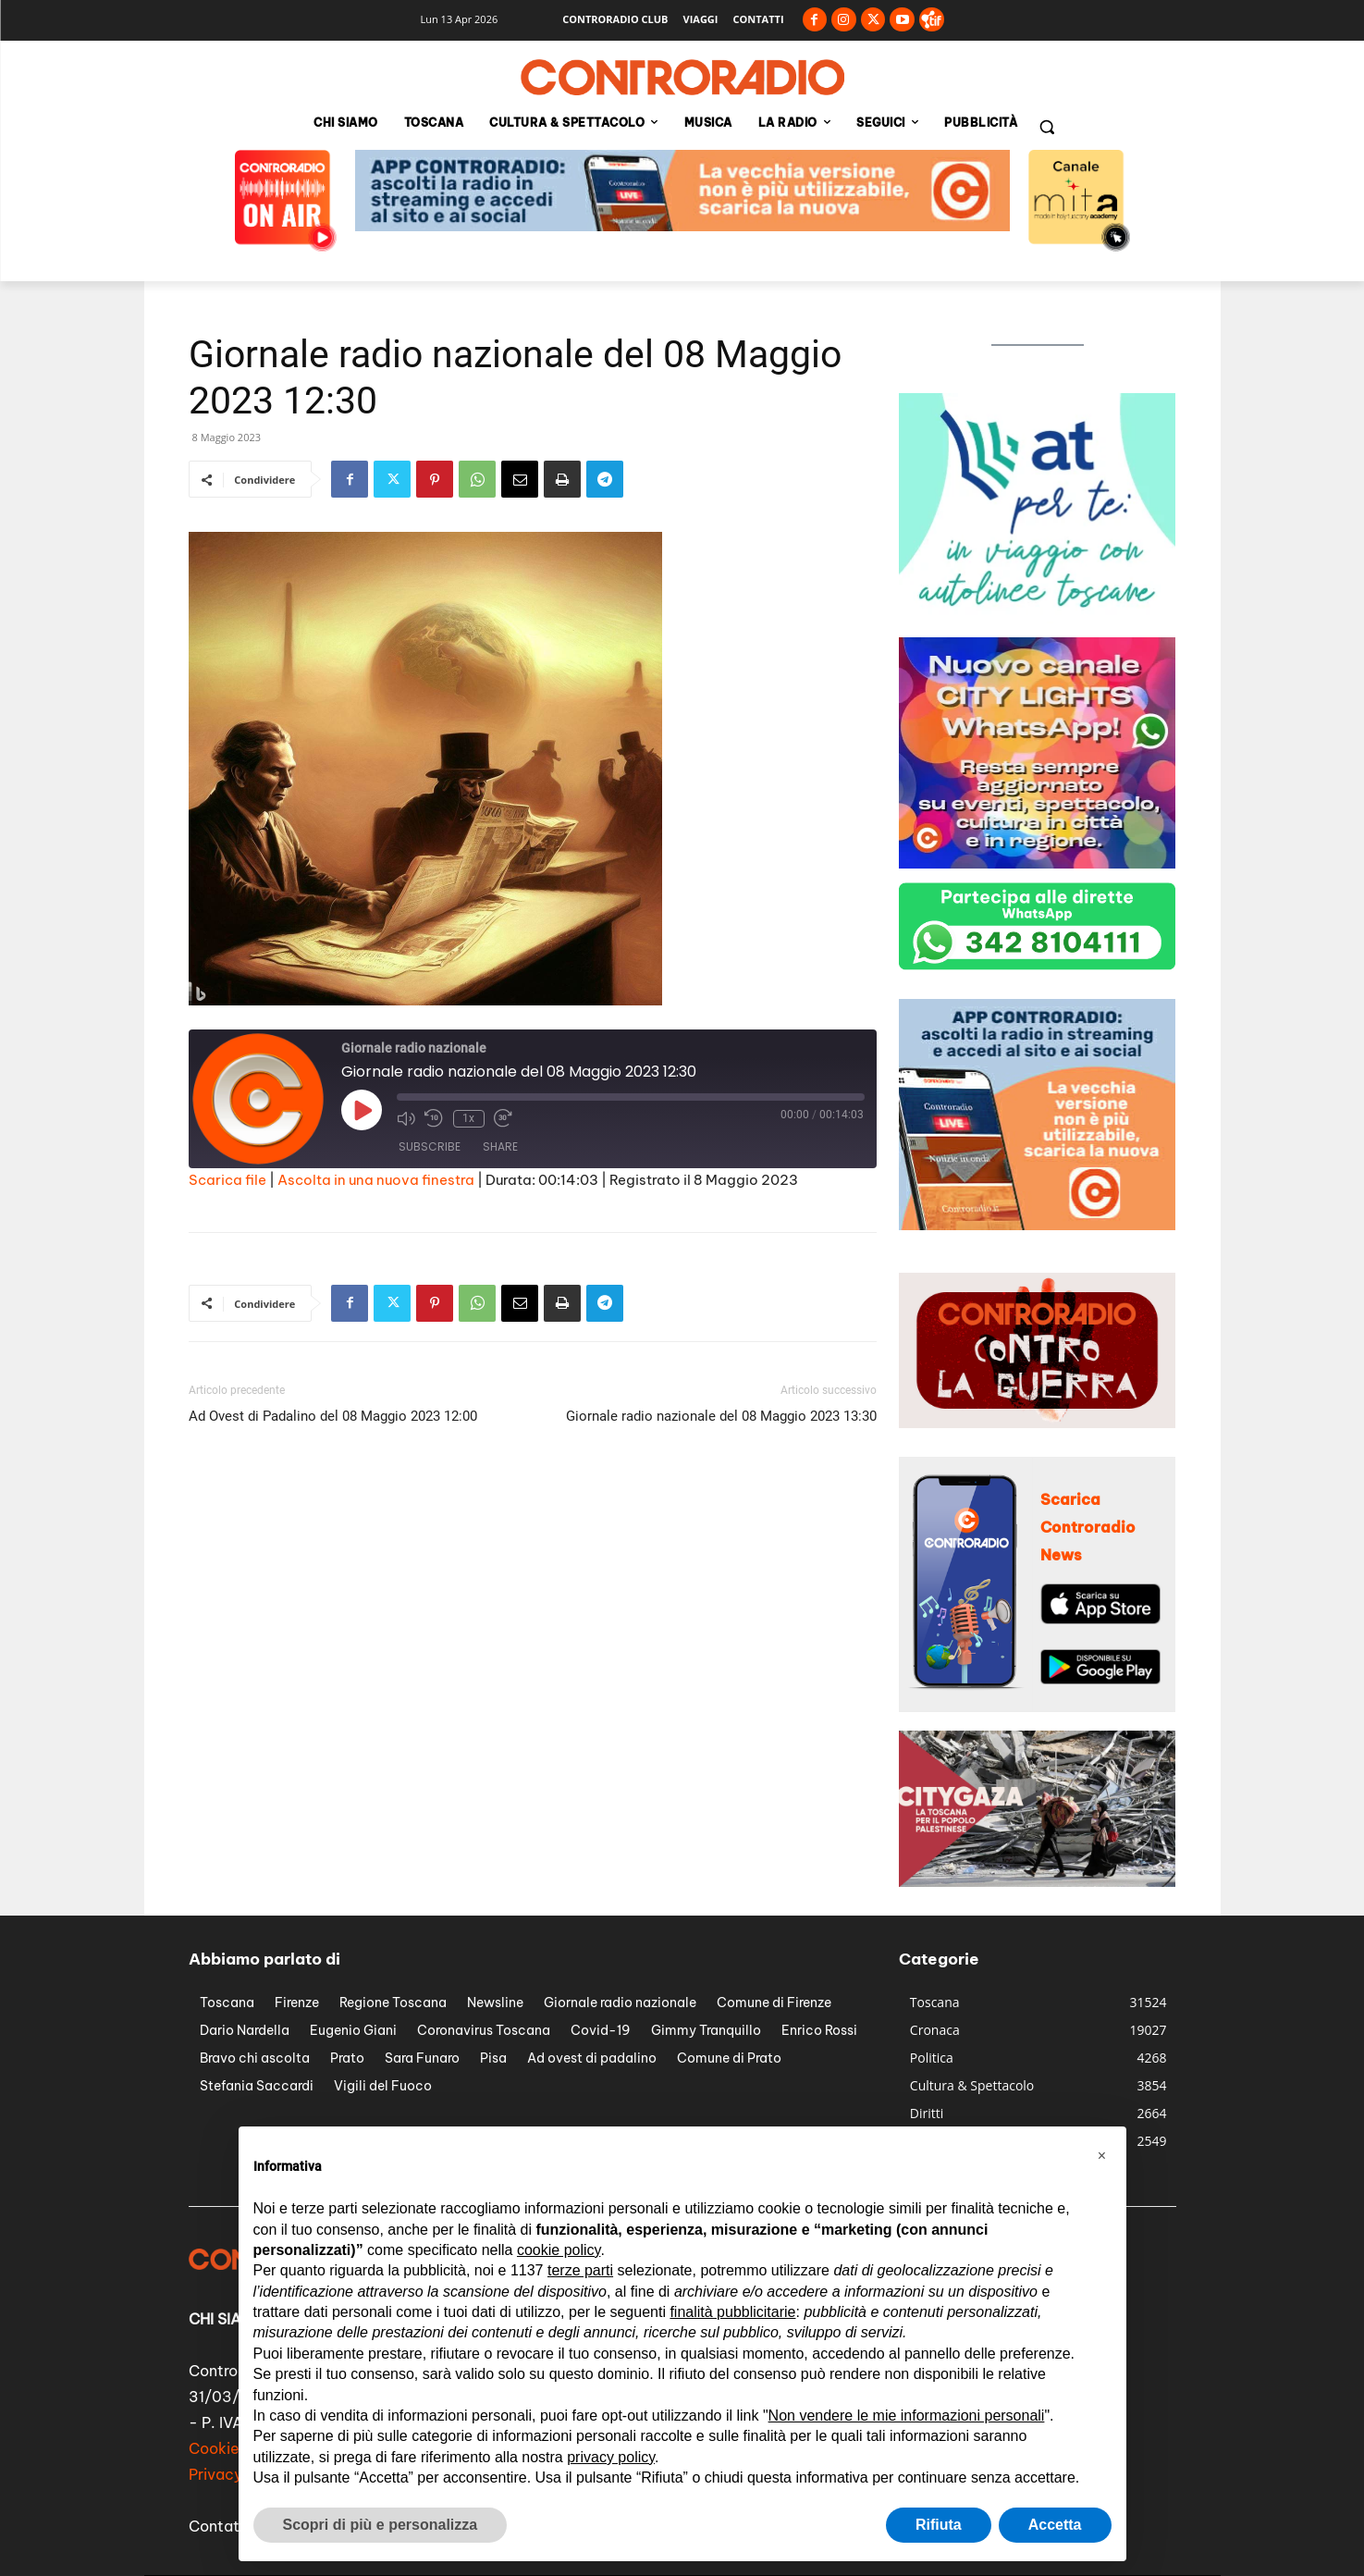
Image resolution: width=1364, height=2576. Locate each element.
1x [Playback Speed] (467, 1118)
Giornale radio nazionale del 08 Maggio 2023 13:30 (721, 1416)
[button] (1046, 126)
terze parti (580, 2270)
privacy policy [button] (611, 2457)
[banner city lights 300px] (1037, 863)
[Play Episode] (361, 1110)
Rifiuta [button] (938, 2525)
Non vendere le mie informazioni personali (906, 2415)
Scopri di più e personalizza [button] (380, 2525)
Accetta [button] (1055, 2525)
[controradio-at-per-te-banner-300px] (1037, 618)
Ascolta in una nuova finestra (375, 1180)
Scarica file (227, 1180)
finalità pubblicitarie (732, 2312)
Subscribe (430, 1147)
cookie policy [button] (558, 2250)
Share (500, 1147)
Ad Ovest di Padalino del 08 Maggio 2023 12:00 (333, 1416)
